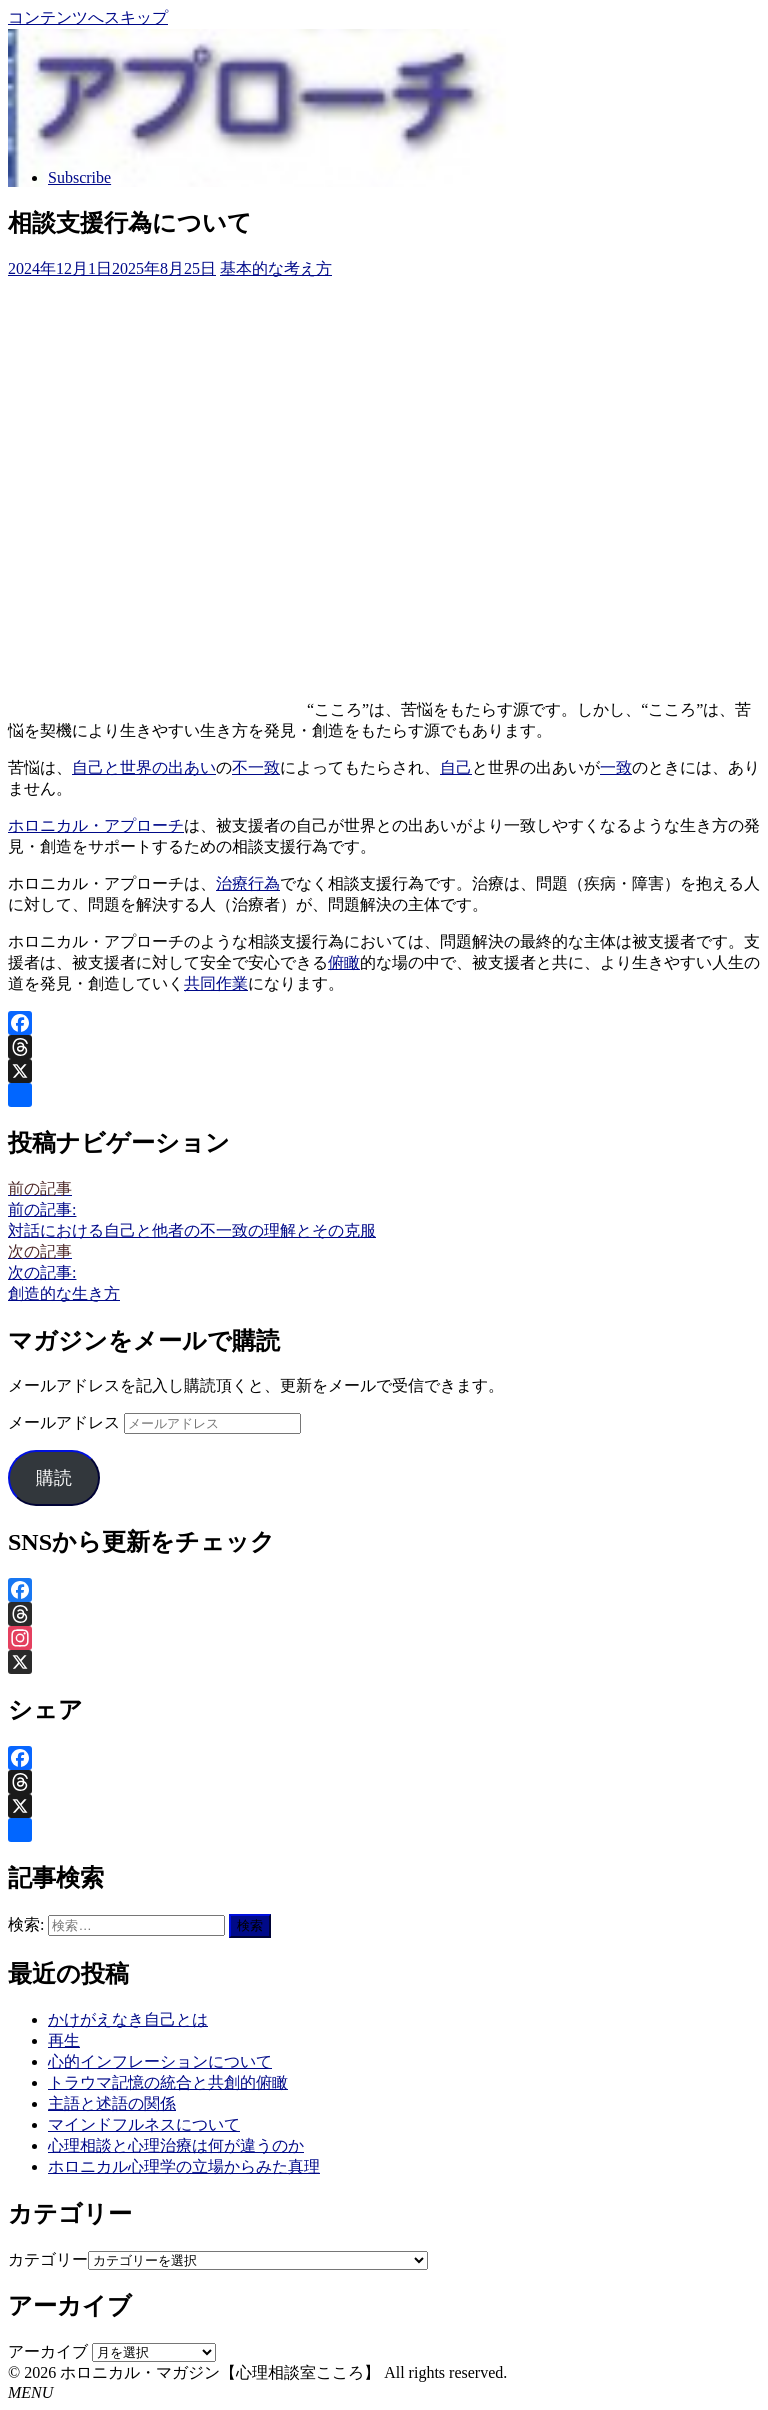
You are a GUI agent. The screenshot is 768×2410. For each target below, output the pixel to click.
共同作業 (216, 983)
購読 (54, 1478)
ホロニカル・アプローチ (96, 825)
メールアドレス (66, 1422)
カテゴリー (48, 2259)
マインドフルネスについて (144, 2124)
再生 (64, 2040)
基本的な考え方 (276, 268)
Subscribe (79, 177)
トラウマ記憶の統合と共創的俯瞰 (168, 2082)
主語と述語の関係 (112, 2103)
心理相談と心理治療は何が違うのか (176, 2145)
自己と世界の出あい (144, 767)
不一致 (256, 767)
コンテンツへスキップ (88, 17)
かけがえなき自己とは (128, 2019)
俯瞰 (344, 962)
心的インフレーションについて (160, 2061)
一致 (616, 767)
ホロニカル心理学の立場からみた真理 (184, 2166)
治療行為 (248, 883)
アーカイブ (48, 2351)
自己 (456, 767)
